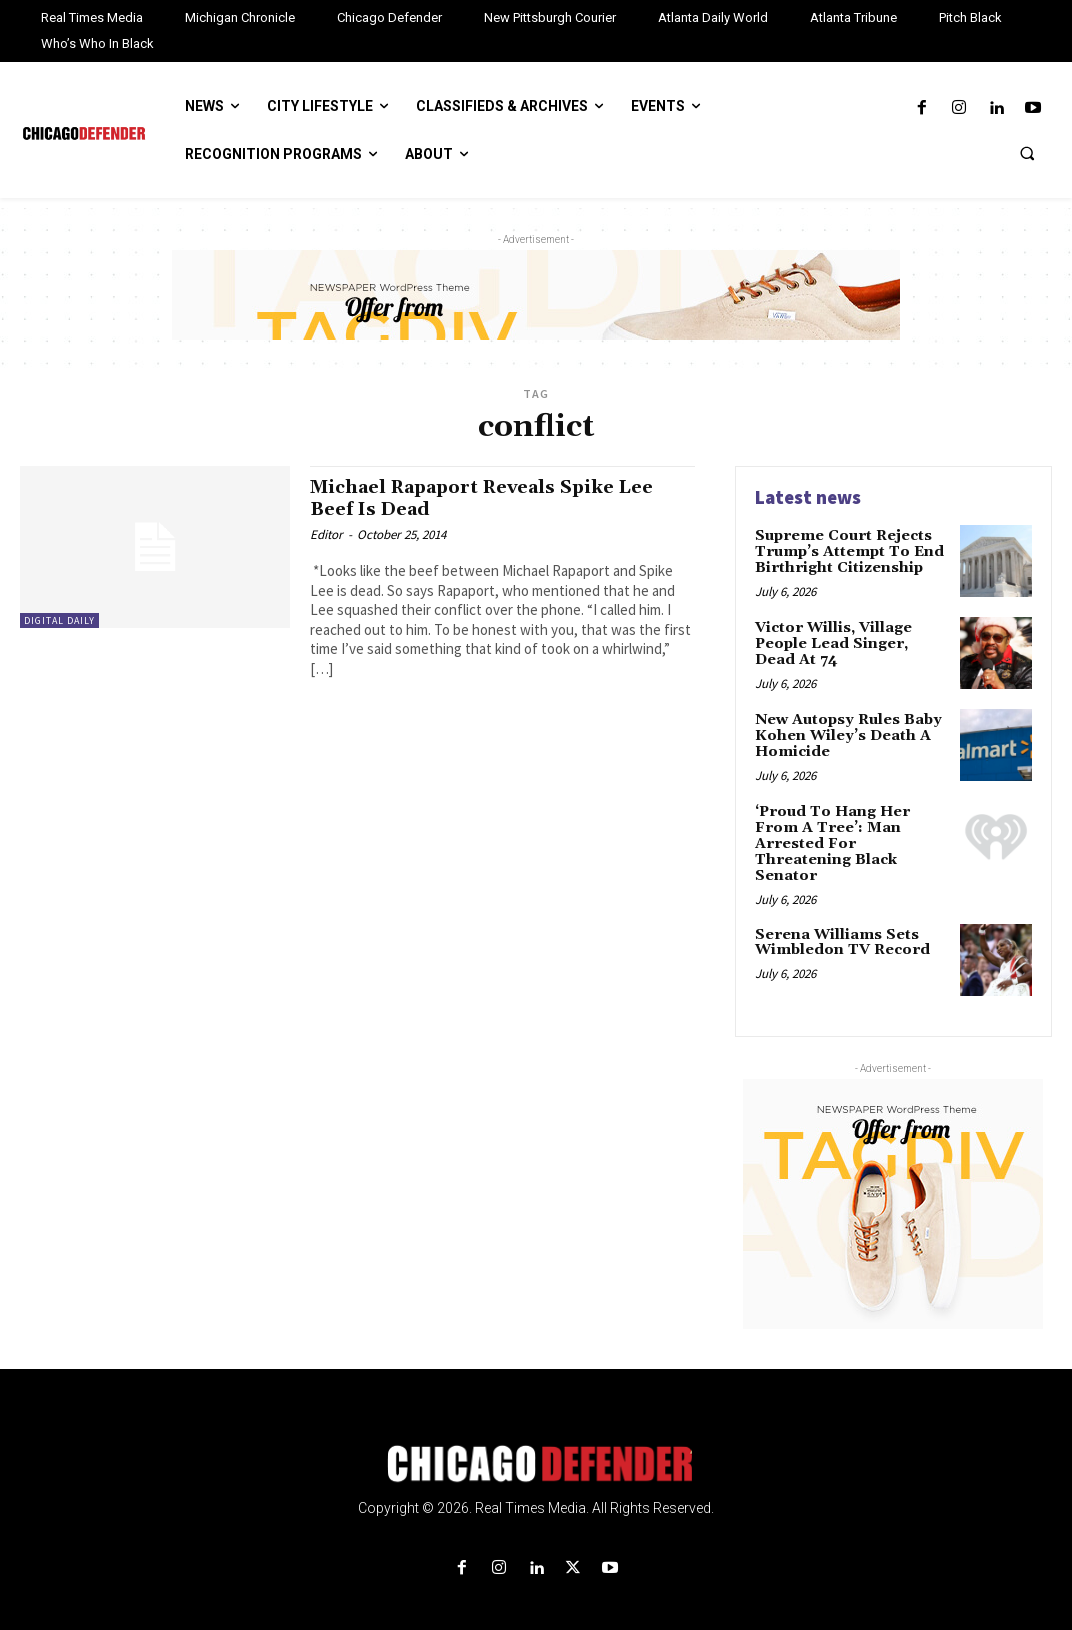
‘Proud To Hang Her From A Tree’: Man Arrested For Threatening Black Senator (851, 835)
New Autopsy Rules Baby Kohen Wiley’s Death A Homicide (847, 735)
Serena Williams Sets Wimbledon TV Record (840, 924)
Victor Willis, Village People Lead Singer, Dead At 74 (852, 643)
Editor (326, 533)
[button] (1027, 153)
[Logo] (536, 1446)
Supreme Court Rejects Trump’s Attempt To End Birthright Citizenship (846, 551)
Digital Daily (59, 620)
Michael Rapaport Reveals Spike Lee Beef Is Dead (497, 497)
